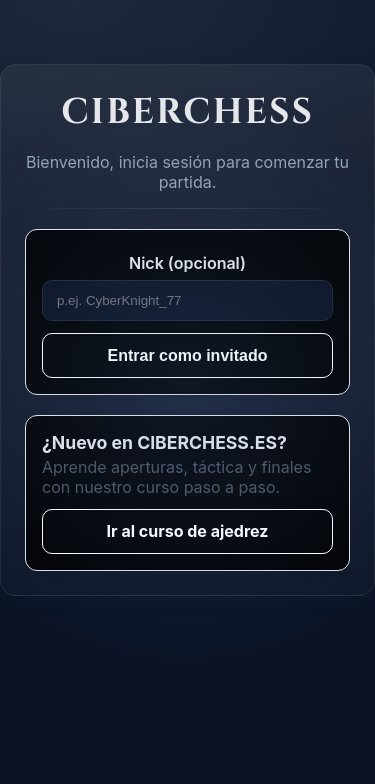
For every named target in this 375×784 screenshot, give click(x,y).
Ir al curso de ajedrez (188, 531)
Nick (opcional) (187, 263)
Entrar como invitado (187, 355)
